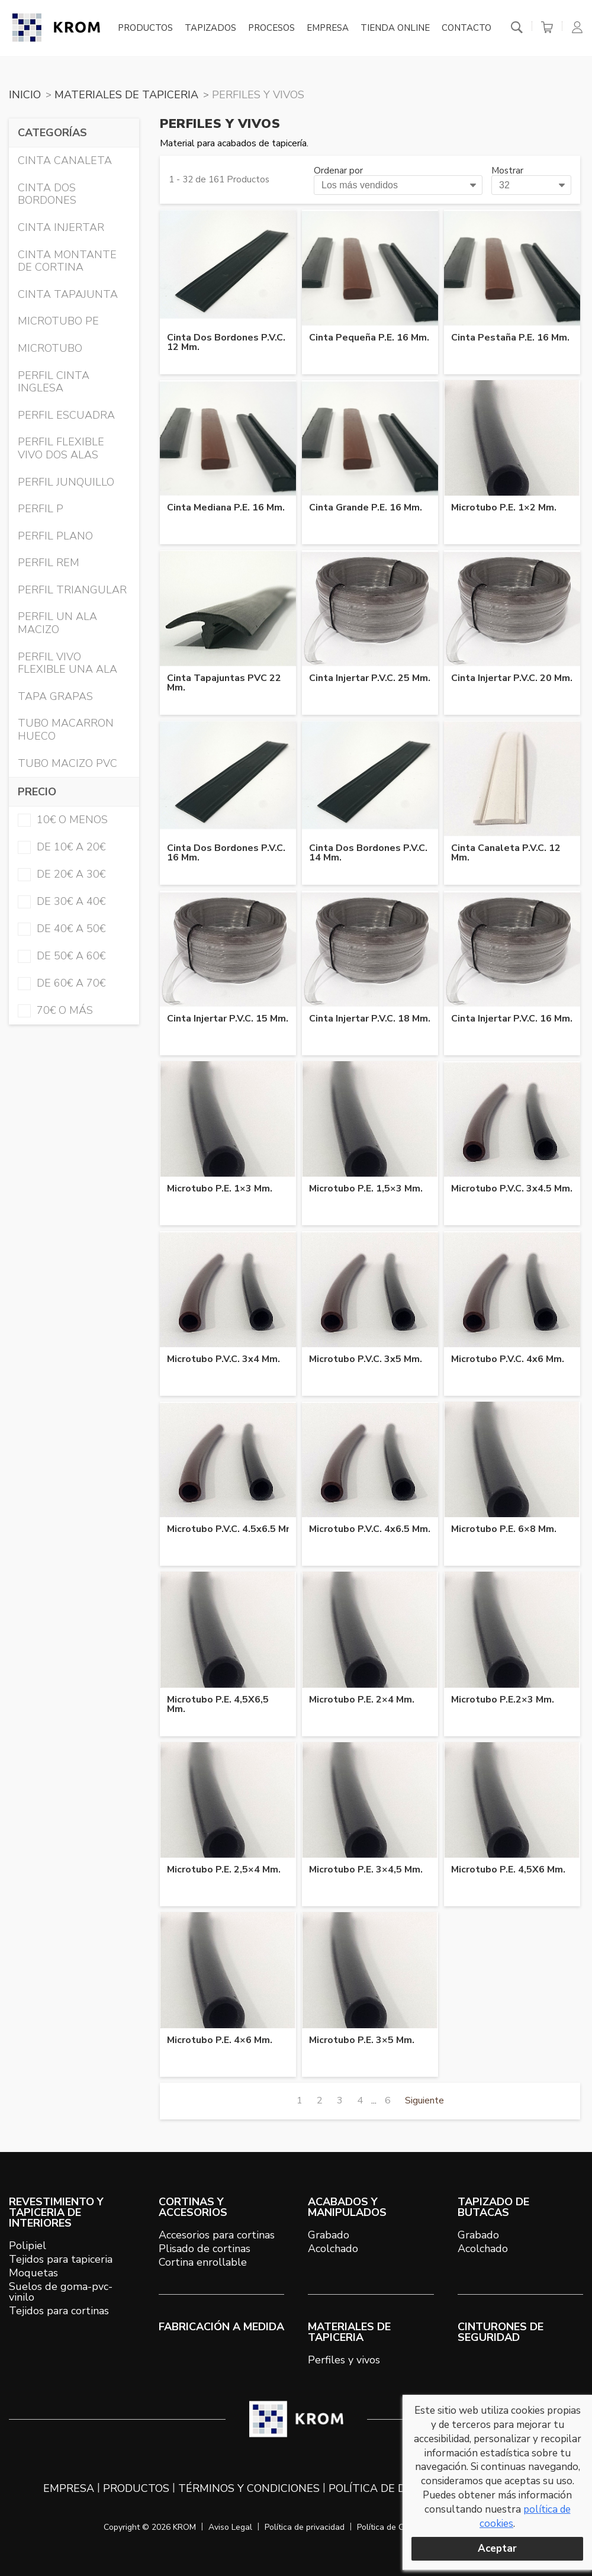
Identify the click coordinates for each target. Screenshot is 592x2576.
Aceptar (497, 2548)
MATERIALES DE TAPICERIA (126, 95)
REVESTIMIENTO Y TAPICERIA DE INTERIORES (56, 2212)
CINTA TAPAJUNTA (68, 294)
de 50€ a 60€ (61, 956)
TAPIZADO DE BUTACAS (493, 2207)
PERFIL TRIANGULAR (72, 590)
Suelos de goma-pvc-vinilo (60, 2291)
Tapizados (210, 28)
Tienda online (395, 28)
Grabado (328, 2235)
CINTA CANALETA (65, 160)
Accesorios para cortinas (217, 2235)
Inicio (25, 95)
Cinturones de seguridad (500, 2332)
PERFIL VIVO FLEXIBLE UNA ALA (67, 663)
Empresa (328, 28)
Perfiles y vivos (344, 2360)
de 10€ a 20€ (61, 847)
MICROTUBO (50, 348)
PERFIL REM (48, 562)
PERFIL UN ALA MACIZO (57, 623)
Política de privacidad (305, 2527)
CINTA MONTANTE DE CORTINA (67, 261)
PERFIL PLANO (55, 536)
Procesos (271, 28)
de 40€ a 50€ (61, 928)
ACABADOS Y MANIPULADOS (347, 2207)
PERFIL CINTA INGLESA (53, 382)
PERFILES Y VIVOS (258, 95)
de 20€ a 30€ (61, 874)
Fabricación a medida (221, 2327)
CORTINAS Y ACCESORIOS (193, 2207)
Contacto (466, 28)
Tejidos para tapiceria (60, 2259)
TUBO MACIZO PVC (67, 763)
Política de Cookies (392, 2527)
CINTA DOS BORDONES (47, 194)
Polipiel (27, 2245)
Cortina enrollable (203, 2262)
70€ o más (55, 1010)
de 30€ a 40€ (61, 901)
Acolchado (333, 2248)
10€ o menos (63, 819)
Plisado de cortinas (204, 2248)
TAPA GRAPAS (55, 696)
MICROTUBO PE (58, 321)
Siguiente (424, 2100)
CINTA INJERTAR (61, 227)
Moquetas (33, 2273)
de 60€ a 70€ (61, 983)
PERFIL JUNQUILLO (66, 482)
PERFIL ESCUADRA (66, 415)
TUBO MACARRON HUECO (66, 729)
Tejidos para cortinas (59, 2311)
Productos (145, 28)
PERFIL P (40, 509)
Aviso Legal (230, 2527)
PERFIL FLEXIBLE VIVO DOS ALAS (61, 448)
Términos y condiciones (249, 2488)
